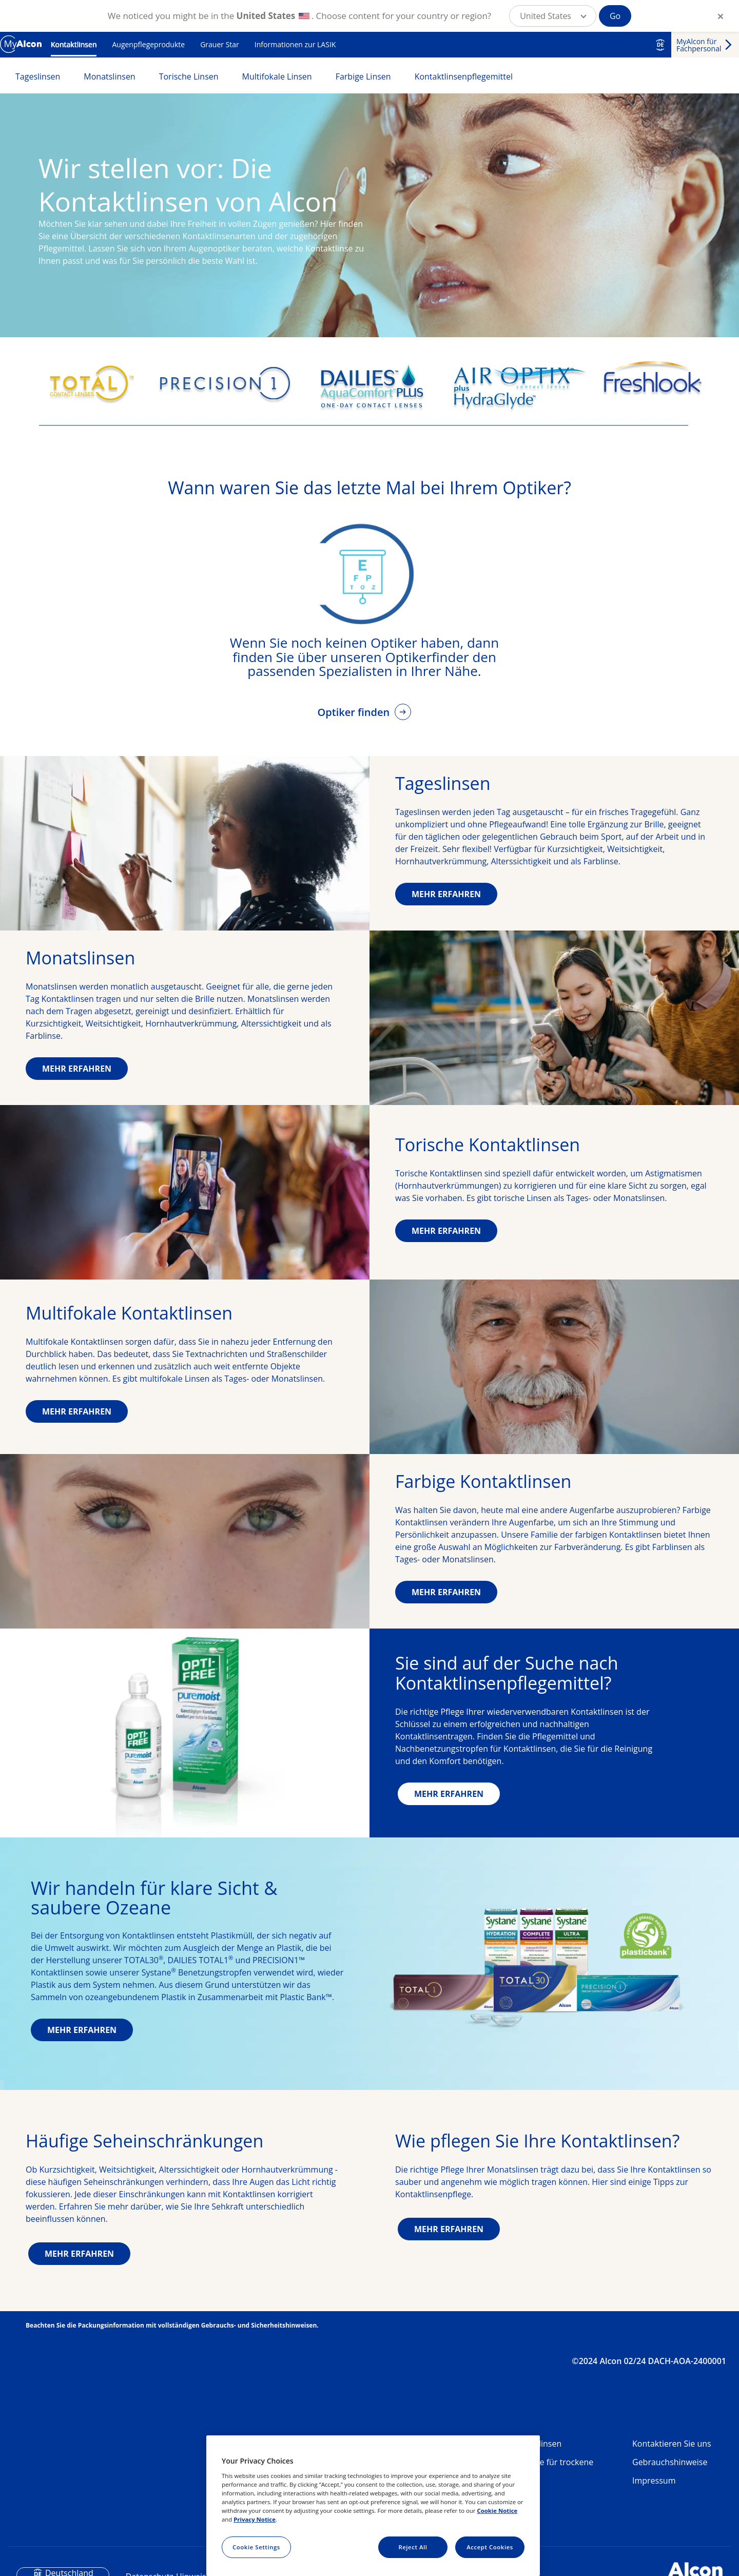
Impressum (653, 2480)
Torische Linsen (189, 76)
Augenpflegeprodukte (148, 44)
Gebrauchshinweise (669, 2462)
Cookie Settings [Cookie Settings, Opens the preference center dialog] (256, 2547)
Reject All (412, 2547)
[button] (552, 16)
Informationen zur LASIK (295, 44)
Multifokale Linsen (277, 76)
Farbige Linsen (363, 76)
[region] (373, 2505)
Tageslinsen (37, 76)
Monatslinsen (109, 76)
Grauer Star (219, 44)
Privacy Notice (255, 2519)
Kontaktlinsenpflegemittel (464, 76)
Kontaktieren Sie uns (671, 2443)
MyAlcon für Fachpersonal (698, 44)
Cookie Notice (497, 2510)
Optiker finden (355, 712)
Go (615, 16)
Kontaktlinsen (73, 44)
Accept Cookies (489, 2547)
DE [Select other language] (660, 44)
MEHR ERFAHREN (446, 894)
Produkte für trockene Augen (551, 2466)
